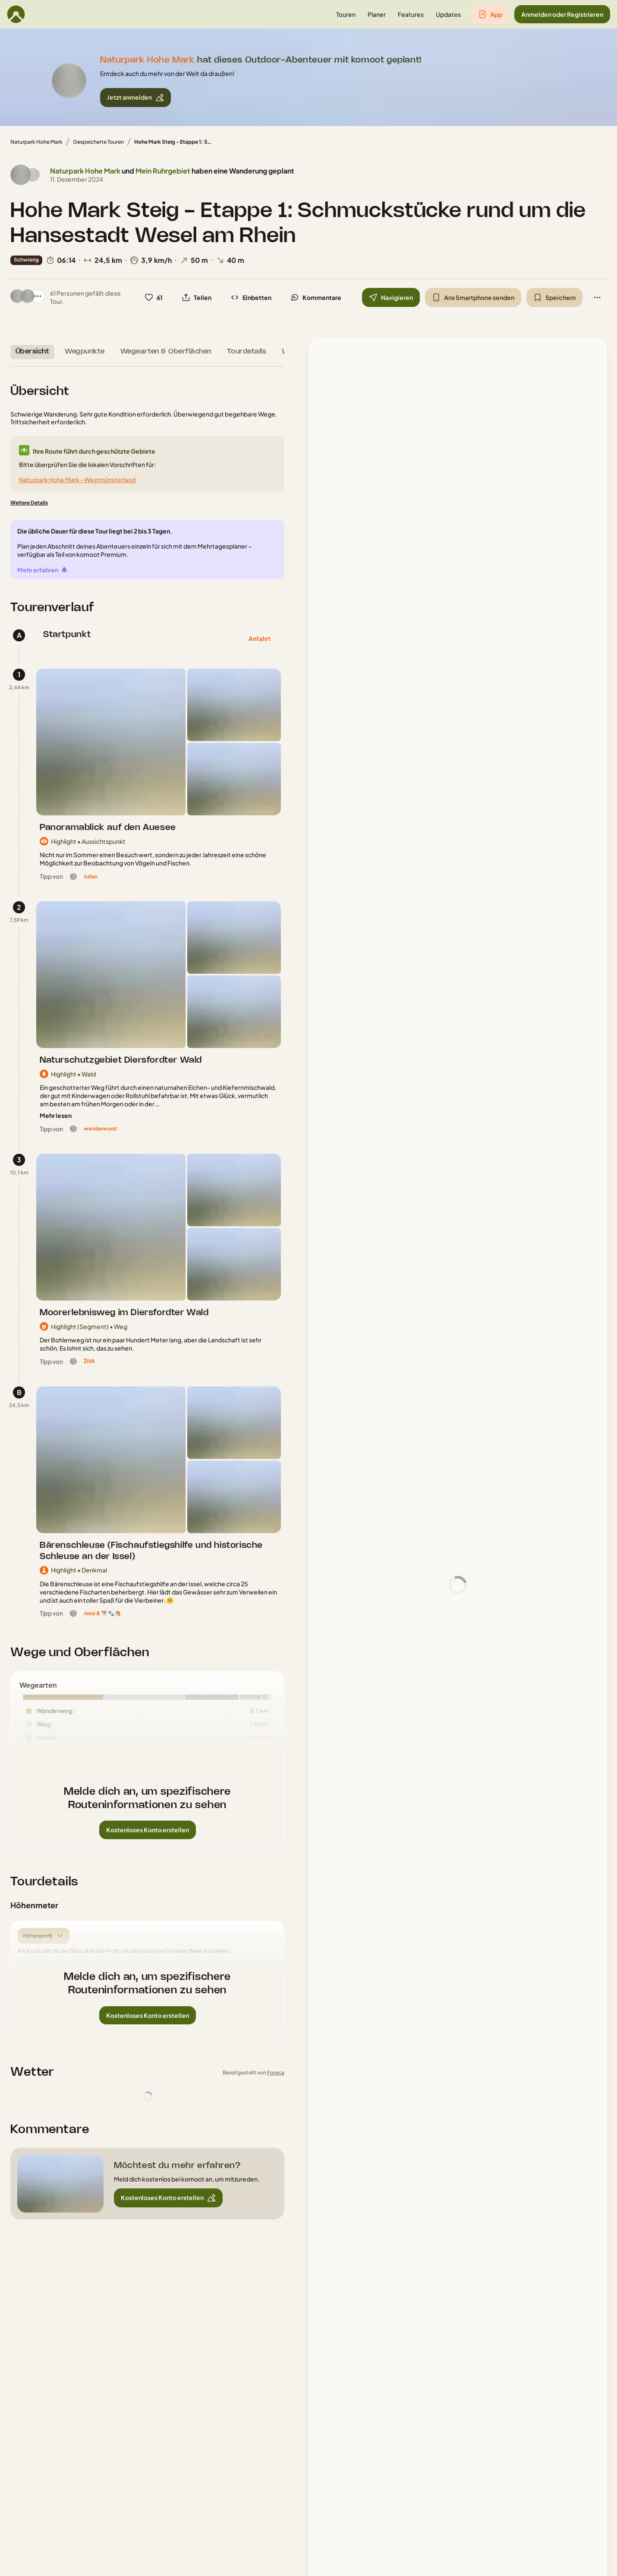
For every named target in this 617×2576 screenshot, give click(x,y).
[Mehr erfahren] (43, 569)
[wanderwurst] (100, 1128)
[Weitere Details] (29, 502)
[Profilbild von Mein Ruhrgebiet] (33, 175)
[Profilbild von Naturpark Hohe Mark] (20, 174)
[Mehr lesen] (56, 1115)
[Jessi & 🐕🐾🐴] (102, 1613)
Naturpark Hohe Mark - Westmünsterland (77, 479)
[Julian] (91, 876)
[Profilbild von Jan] (28, 296)
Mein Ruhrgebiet (162, 170)
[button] (346, 14)
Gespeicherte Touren (98, 142)
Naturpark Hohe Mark (36, 142)
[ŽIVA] (89, 1361)
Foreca (275, 2072)
